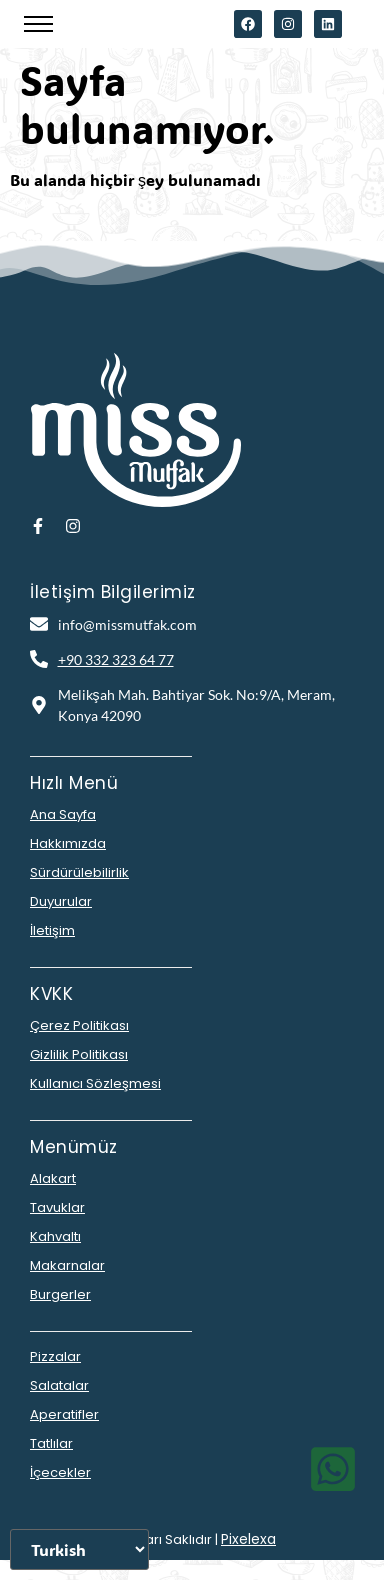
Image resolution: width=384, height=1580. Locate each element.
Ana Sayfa (63, 814)
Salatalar (59, 1385)
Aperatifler (64, 1414)
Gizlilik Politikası (79, 1054)
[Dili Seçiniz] (79, 1549)
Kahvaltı (55, 1236)
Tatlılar (51, 1443)
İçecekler (60, 1472)
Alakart (53, 1178)
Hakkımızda (68, 843)
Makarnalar (67, 1265)
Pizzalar (55, 1356)
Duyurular (61, 901)
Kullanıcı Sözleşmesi (95, 1083)
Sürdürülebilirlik (79, 872)
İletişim (52, 930)
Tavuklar (57, 1207)
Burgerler (60, 1294)
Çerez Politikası (79, 1025)
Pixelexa (248, 1539)
